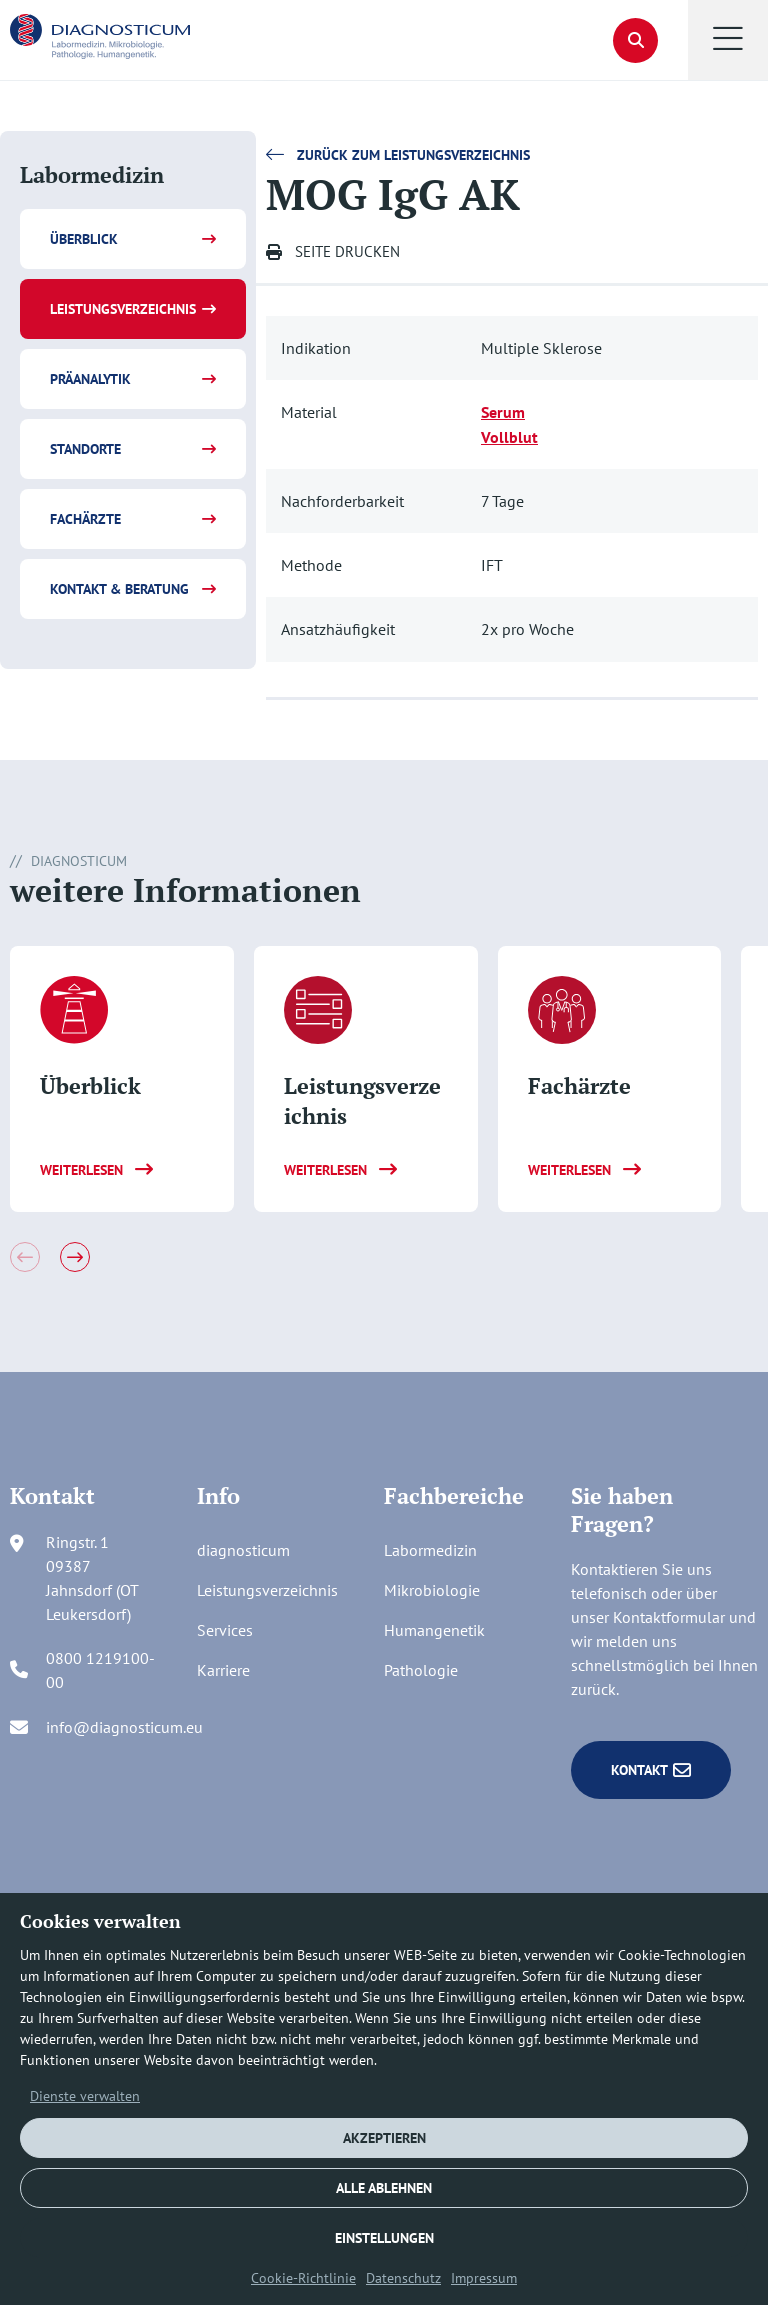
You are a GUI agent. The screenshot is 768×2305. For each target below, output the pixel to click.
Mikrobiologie (432, 1590)
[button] (728, 40)
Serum (503, 412)
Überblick (84, 239)
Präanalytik (90, 379)
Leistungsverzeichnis (123, 309)
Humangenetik (434, 1630)
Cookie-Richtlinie (303, 2278)
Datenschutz (403, 2278)
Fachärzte (85, 519)
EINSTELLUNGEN (384, 2238)
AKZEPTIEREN (384, 2138)
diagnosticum (243, 1550)
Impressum (484, 2278)
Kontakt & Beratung (119, 589)
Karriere (223, 1670)
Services (225, 1630)
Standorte (85, 449)
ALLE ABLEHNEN (384, 2188)
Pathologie (421, 1670)
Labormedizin (430, 1550)
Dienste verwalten (85, 2096)
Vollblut (509, 437)
